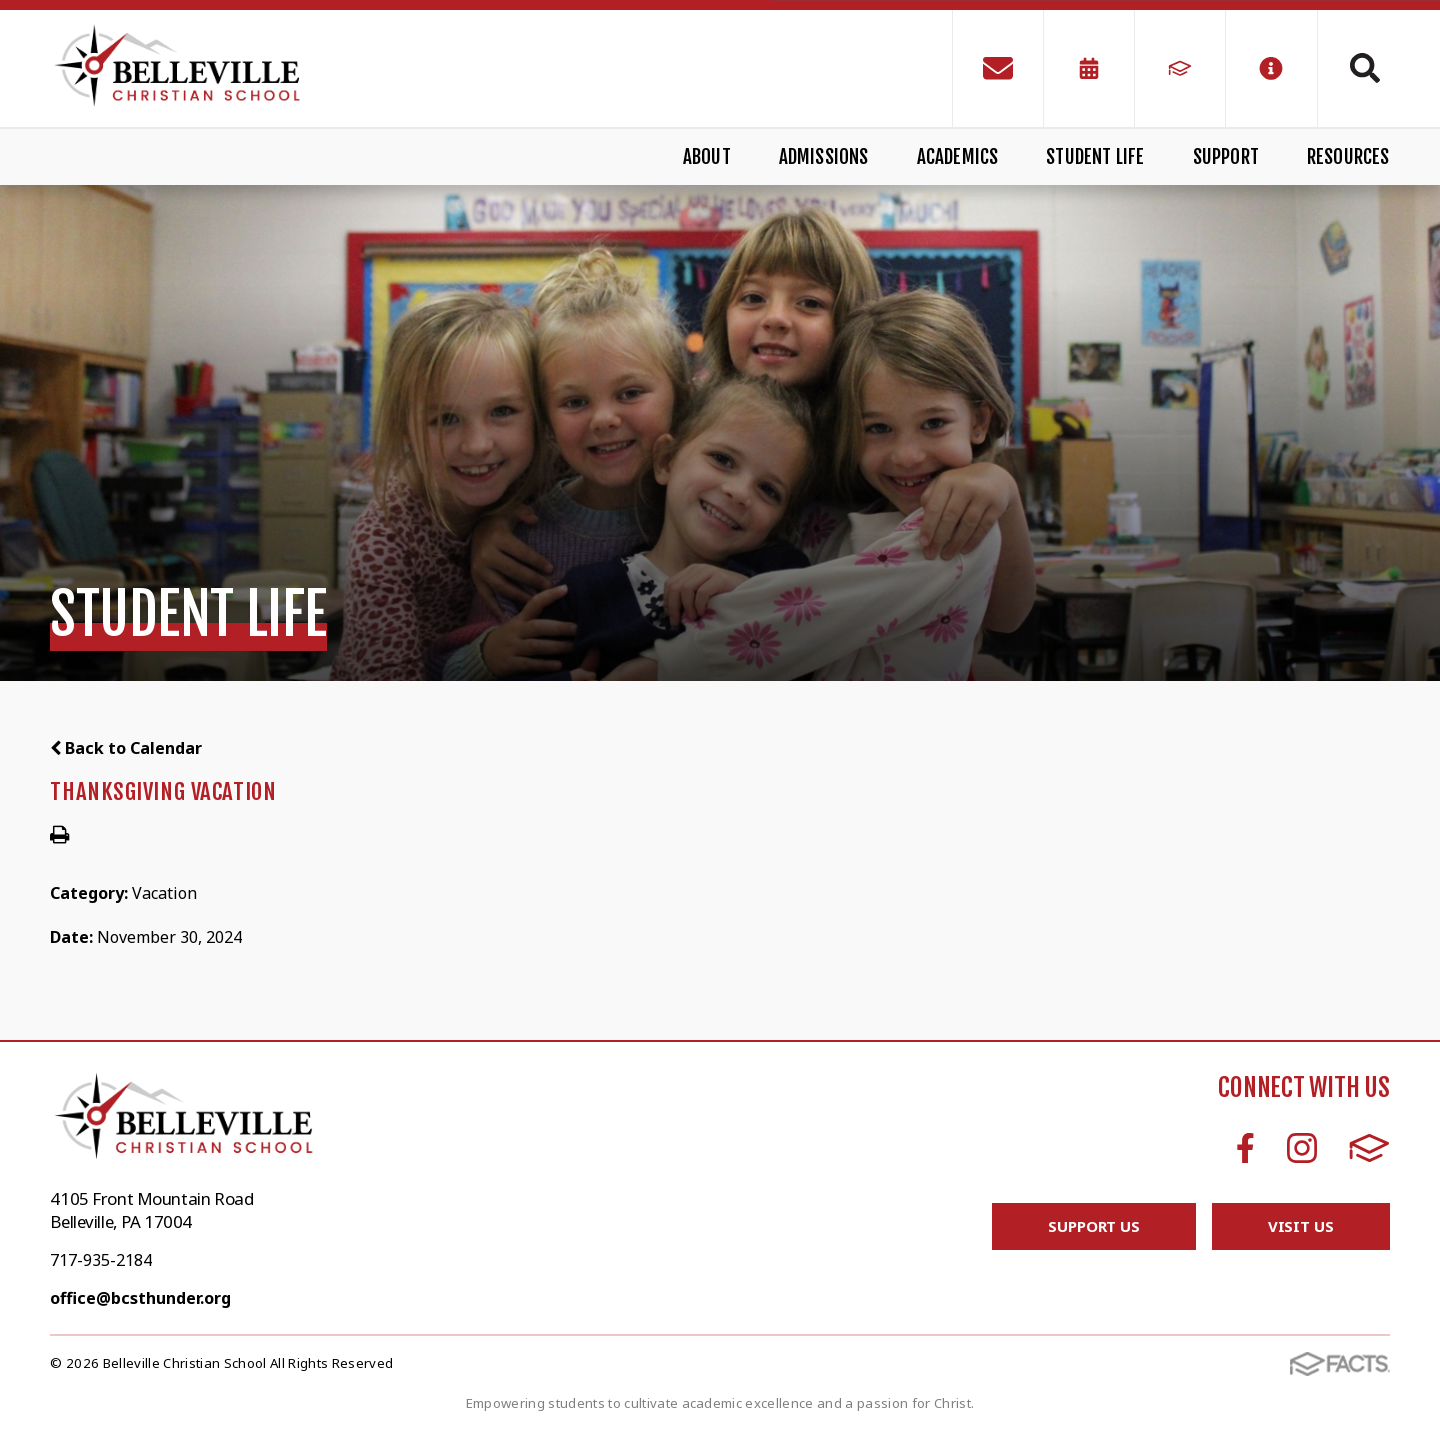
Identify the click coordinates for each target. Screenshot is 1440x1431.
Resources (1348, 157)
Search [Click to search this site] (1365, 68)
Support (1226, 157)
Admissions (824, 157)
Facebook (1245, 1148)
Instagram (1302, 1148)
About (707, 157)
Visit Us (1301, 1226)
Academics (958, 157)
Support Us (1094, 1226)
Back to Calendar (126, 748)
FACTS (1369, 1148)
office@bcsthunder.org (140, 1298)
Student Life (1095, 157)
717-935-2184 (101, 1260)
